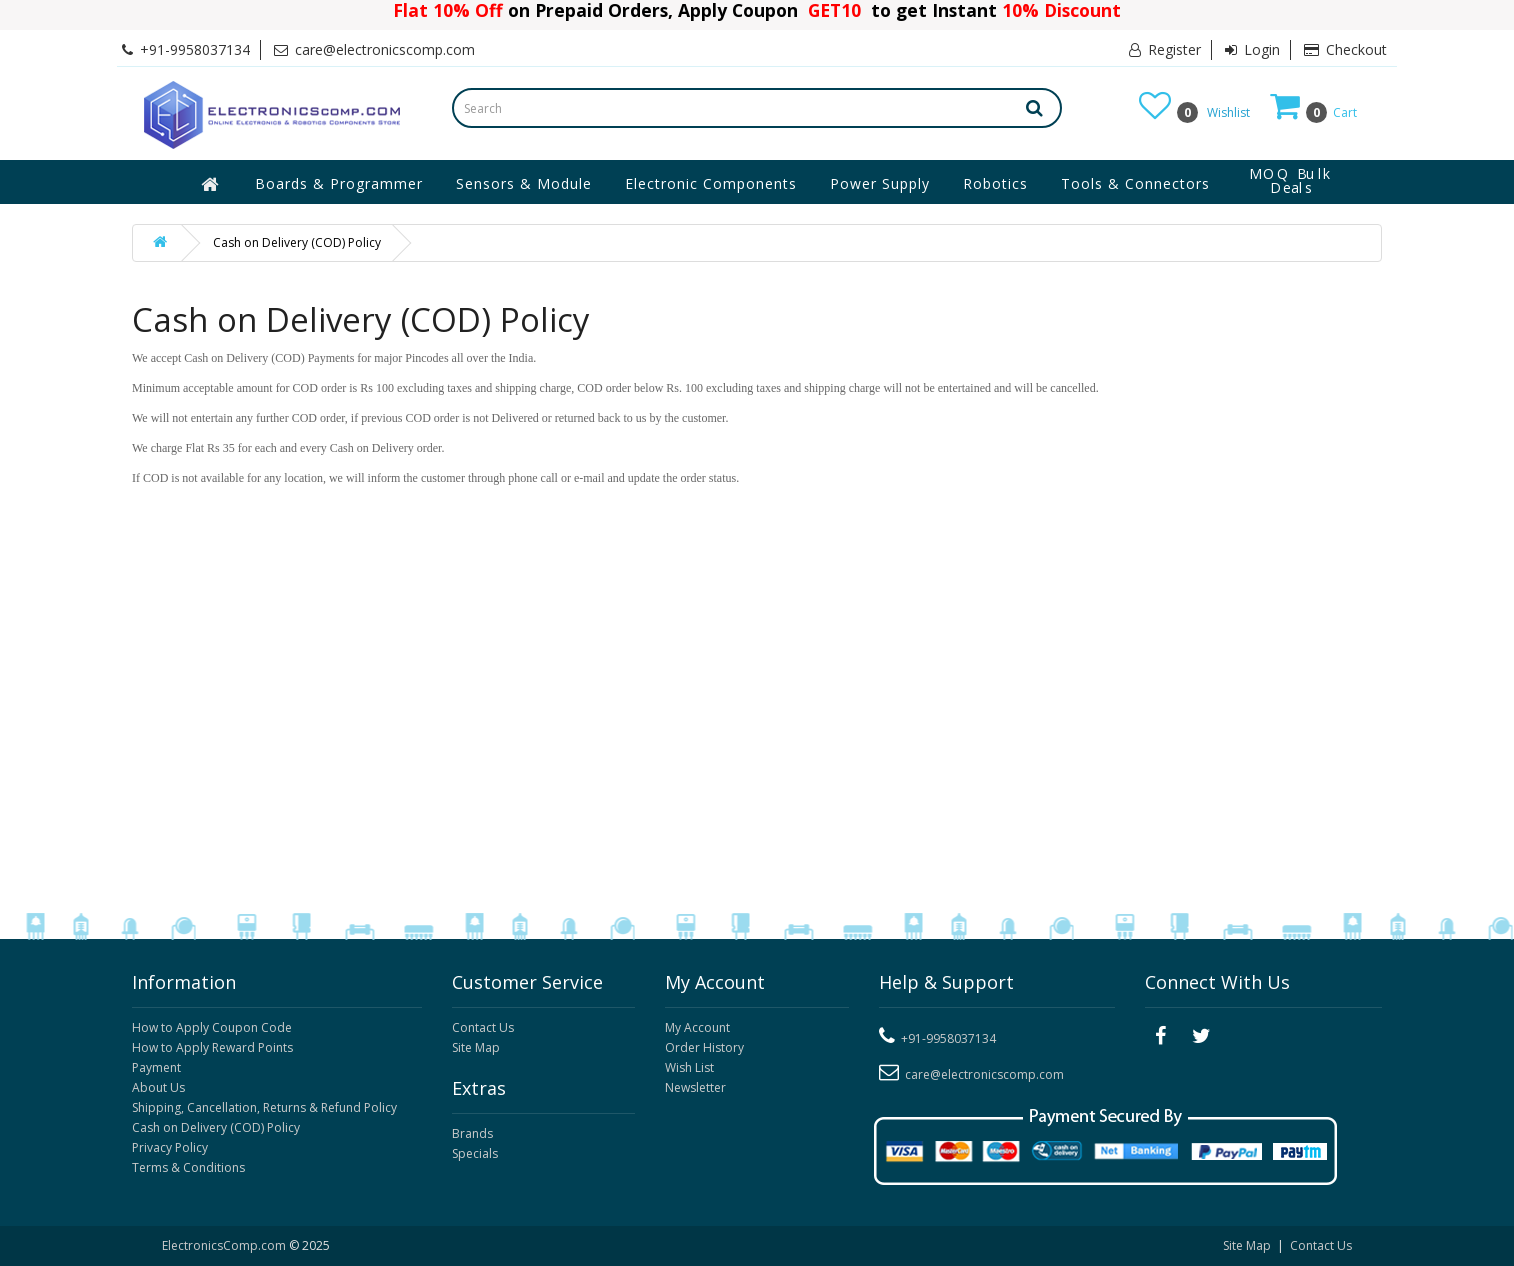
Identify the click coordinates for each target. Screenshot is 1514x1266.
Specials (475, 1153)
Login (1252, 49)
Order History (704, 1047)
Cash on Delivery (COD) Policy (297, 242)
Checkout (1345, 49)
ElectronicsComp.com (225, 1245)
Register (1165, 49)
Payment (156, 1067)
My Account (697, 1027)
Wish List (689, 1067)
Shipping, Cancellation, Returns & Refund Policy (264, 1107)
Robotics (995, 183)
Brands (472, 1133)
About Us (158, 1087)
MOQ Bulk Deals (1291, 181)
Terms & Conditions (188, 1167)
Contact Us (483, 1027)
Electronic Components (711, 183)
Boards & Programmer (339, 183)
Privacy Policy (170, 1147)
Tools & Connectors (1135, 183)
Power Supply (880, 183)
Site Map (476, 1047)
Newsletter (695, 1087)
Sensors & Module (524, 183)
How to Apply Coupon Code (212, 1027)
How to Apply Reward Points (212, 1047)
